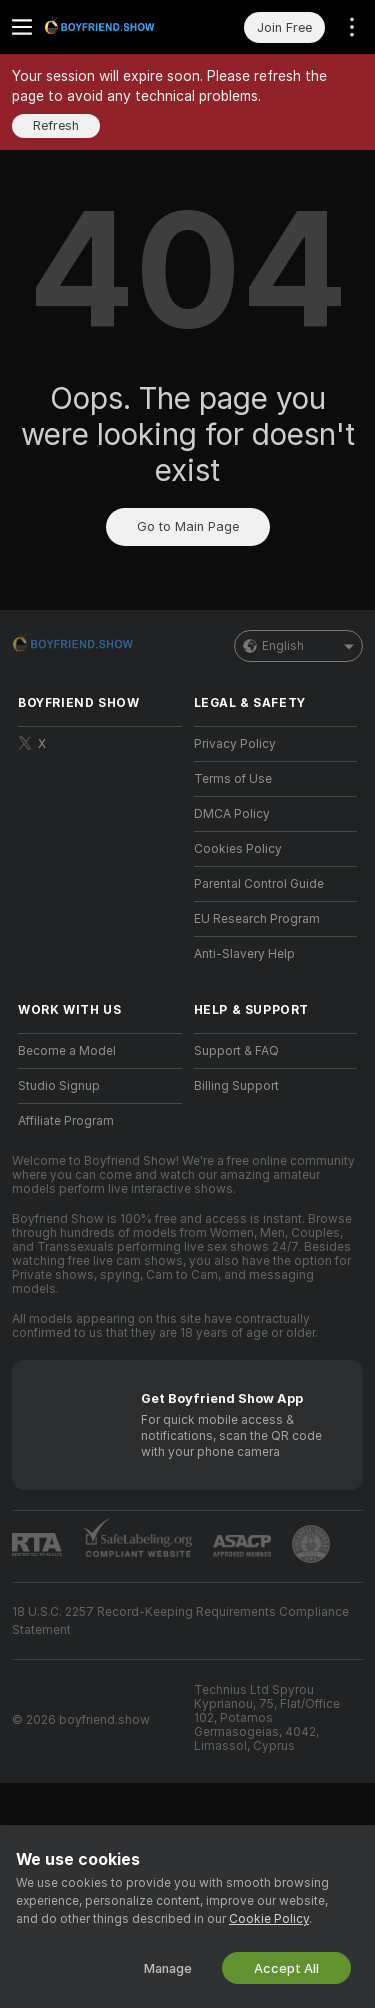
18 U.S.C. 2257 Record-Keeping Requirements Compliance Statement (180, 1621)
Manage (168, 1968)
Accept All (286, 1968)
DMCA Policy (232, 814)
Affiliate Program (66, 1121)
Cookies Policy (238, 849)
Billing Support (236, 1086)
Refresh (56, 125)
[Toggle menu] (22, 27)
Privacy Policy (235, 744)
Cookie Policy (269, 1919)
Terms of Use (233, 779)
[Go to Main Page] (116, 27)
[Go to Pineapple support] (311, 1544)
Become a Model (67, 1051)
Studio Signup (59, 1086)
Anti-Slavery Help (244, 954)
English (298, 646)
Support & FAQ (236, 1051)
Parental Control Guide (259, 884)
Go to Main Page (188, 526)
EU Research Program (257, 919)
